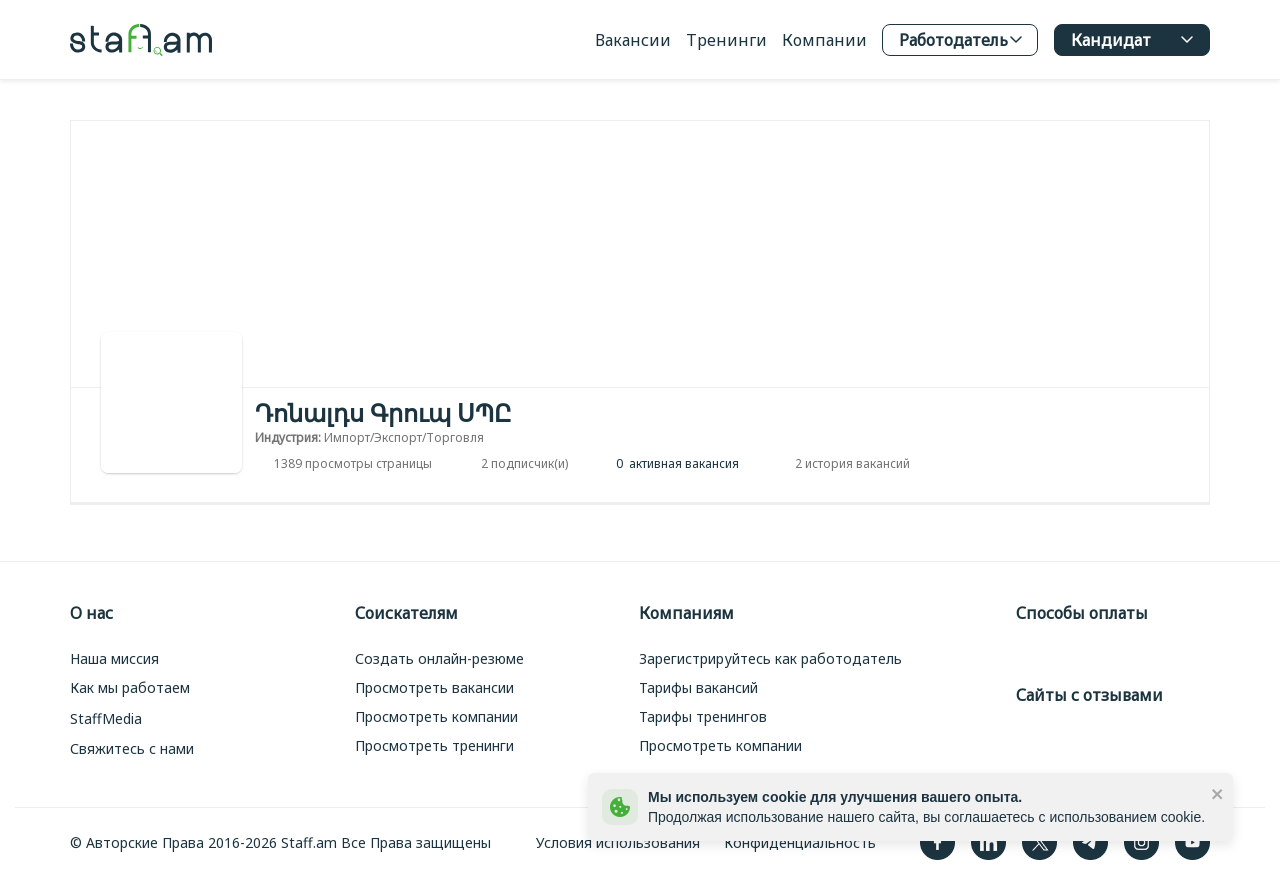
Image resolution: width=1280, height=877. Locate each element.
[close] (1218, 793)
